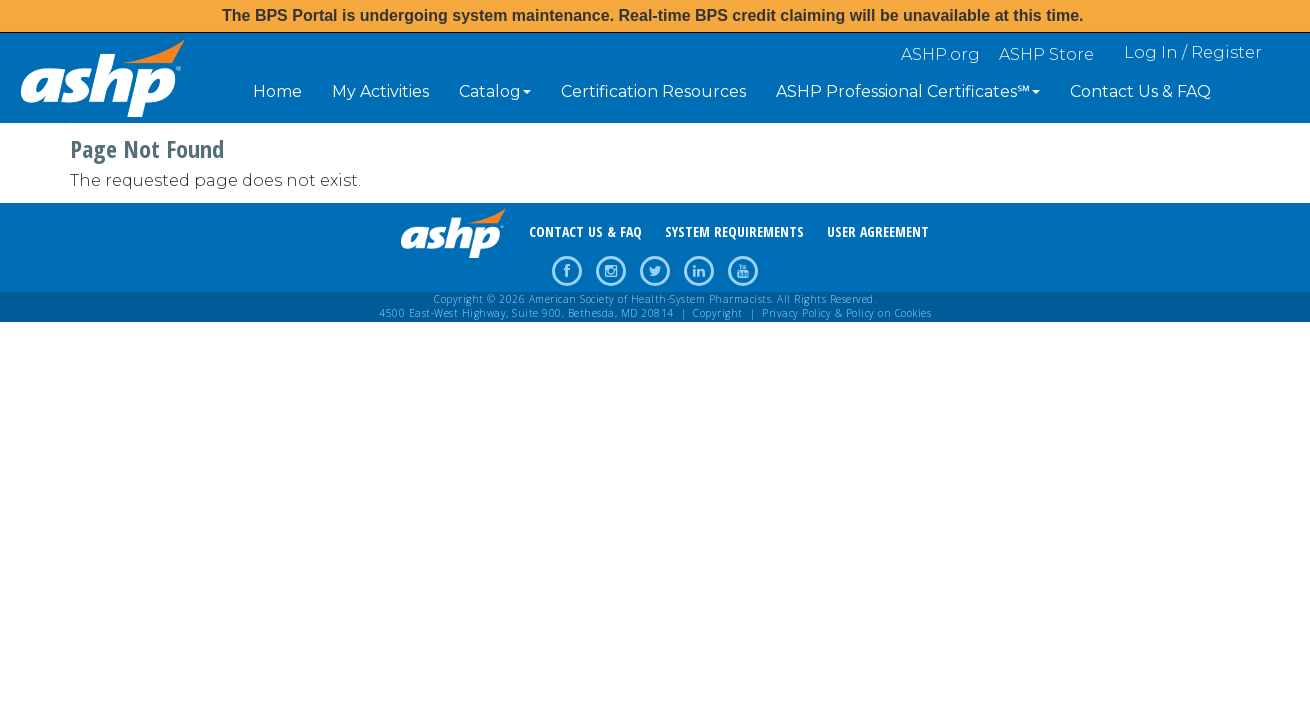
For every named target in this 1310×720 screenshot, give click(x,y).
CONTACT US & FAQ (585, 231)
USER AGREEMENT (878, 231)
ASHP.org (940, 54)
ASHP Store (1046, 54)
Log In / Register (1193, 52)
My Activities (380, 91)
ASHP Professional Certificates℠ (908, 91)
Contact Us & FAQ (1140, 91)
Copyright (718, 313)
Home (277, 91)
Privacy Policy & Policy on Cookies (846, 313)
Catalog (495, 91)
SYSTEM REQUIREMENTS (734, 231)
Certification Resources (653, 91)
